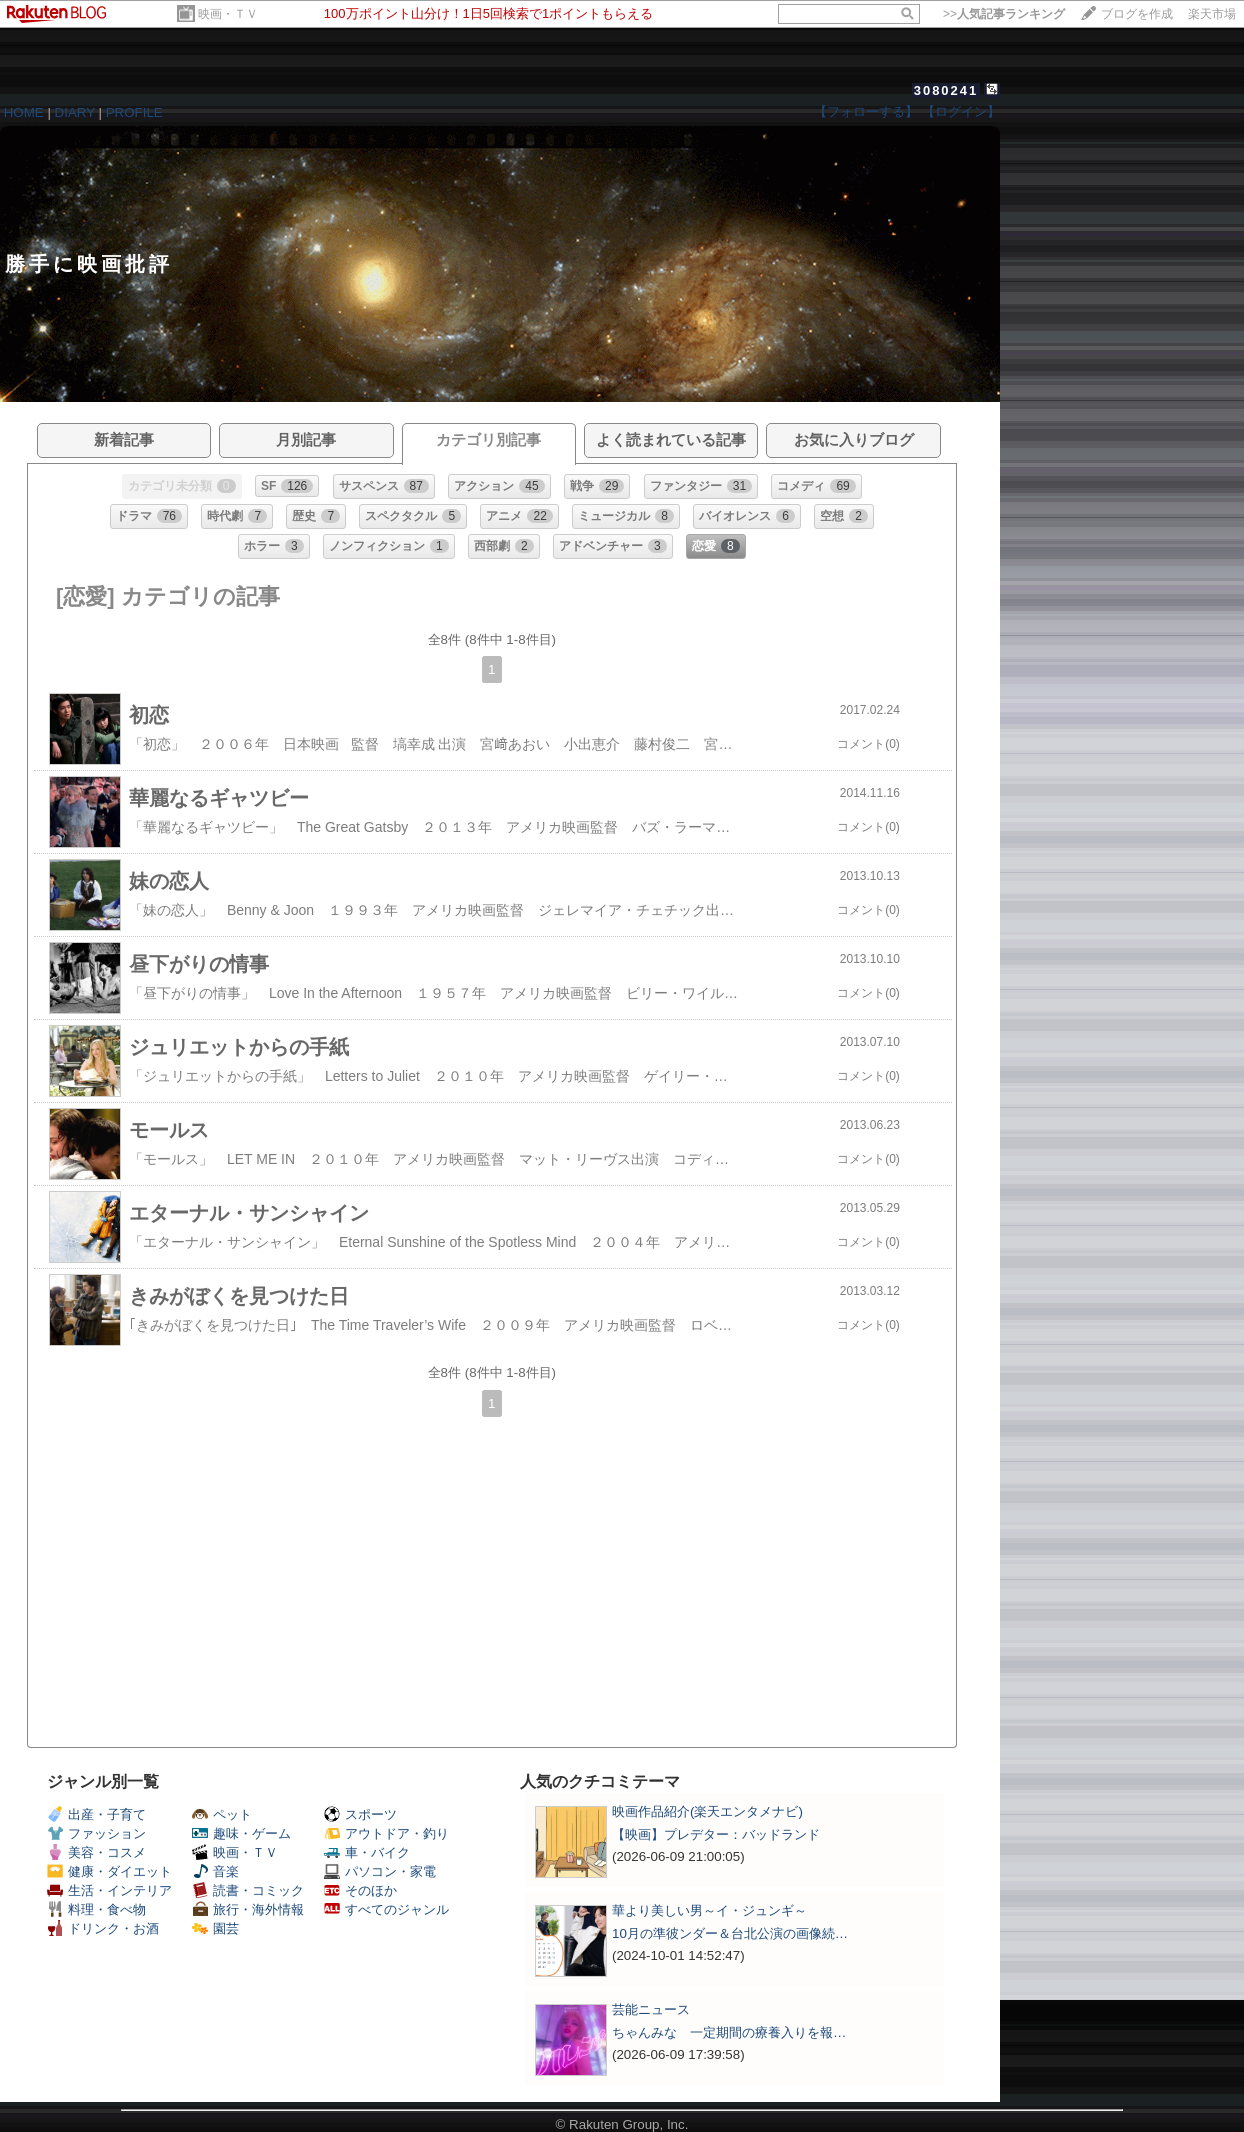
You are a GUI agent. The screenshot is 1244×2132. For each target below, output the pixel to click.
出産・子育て (96, 1814)
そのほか (360, 1890)
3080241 (946, 90)
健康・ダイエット (109, 1871)
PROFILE (134, 112)
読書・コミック (248, 1890)
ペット (222, 1814)
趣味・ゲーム (241, 1833)
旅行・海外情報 (248, 1909)
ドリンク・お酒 (103, 1928)
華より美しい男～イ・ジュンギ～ (709, 1910)
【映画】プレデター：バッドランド (716, 1834)
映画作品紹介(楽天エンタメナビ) (707, 1811)
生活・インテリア (109, 1890)
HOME (24, 112)
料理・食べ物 (96, 1909)
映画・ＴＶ (228, 14)
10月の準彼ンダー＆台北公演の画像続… (730, 1933)
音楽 (215, 1871)
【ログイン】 (961, 111)
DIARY (75, 112)
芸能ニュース (651, 2009)
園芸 (215, 1928)
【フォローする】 (866, 111)
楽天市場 (1212, 14)
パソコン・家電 (380, 1871)
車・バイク (367, 1852)
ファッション (96, 1833)
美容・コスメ (96, 1852)
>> (1004, 14)
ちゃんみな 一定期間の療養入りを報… (729, 2032)
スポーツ (360, 1814)
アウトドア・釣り (386, 1833)
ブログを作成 (1137, 14)
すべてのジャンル (386, 1909)
